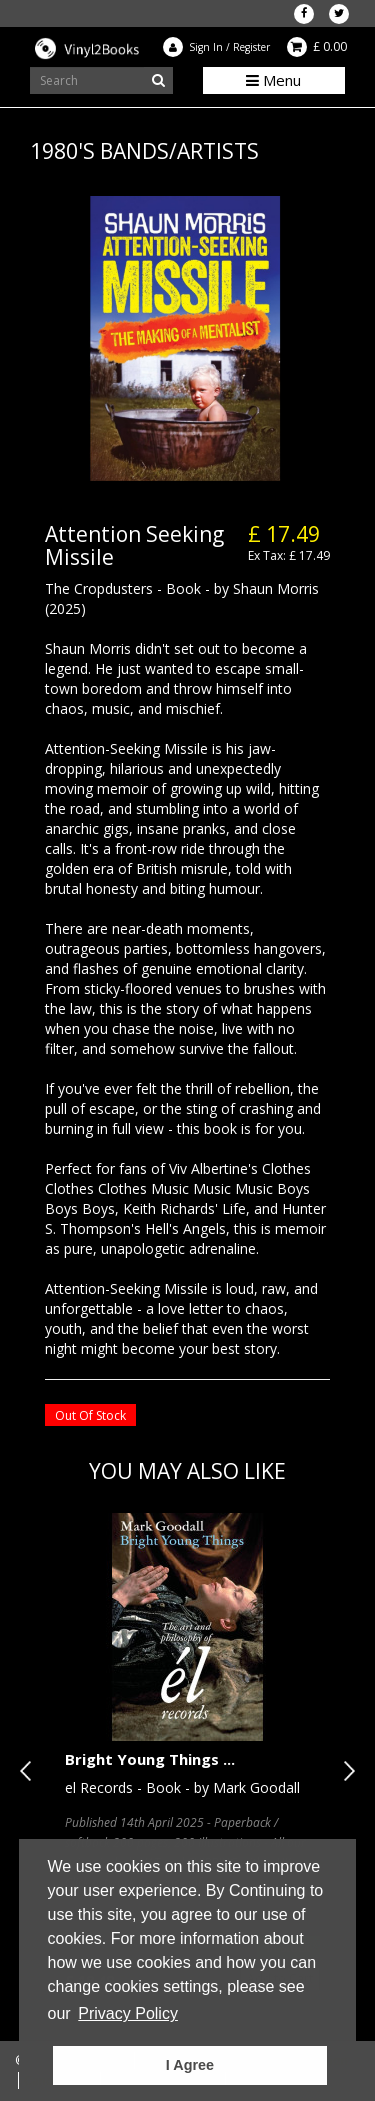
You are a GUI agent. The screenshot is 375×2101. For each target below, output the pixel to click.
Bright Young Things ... (150, 1759)
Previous (30, 1771)
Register (251, 47)
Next (345, 1771)
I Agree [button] (190, 2065)
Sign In (206, 47)
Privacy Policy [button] (128, 2013)
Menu (273, 80)
